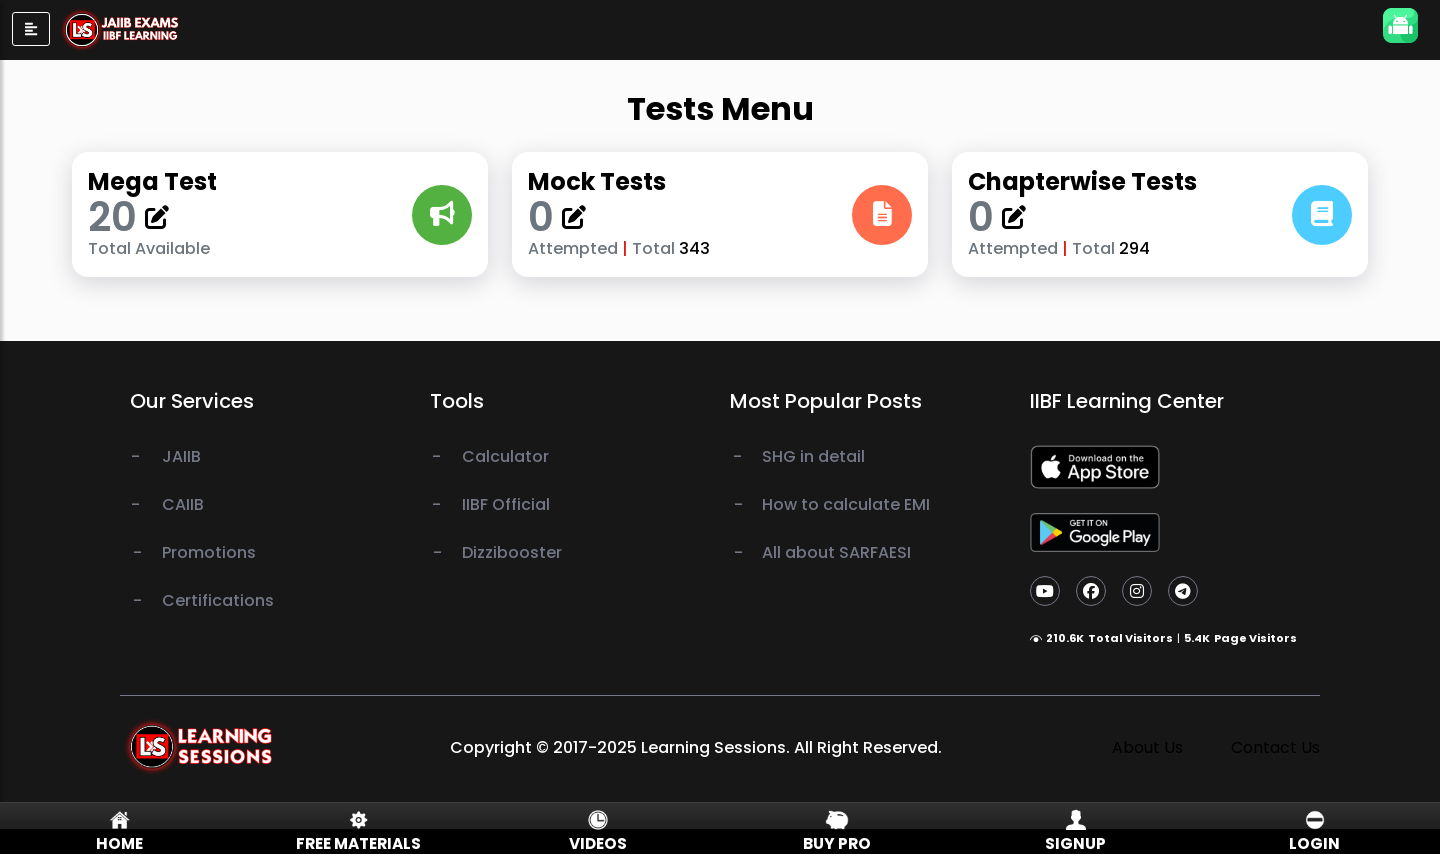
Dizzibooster (512, 552)
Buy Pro (837, 843)
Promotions (209, 552)
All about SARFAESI (836, 552)
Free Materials (358, 843)
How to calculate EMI (846, 504)
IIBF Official (506, 504)
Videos (598, 843)
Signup (1075, 843)
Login (1314, 843)
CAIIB (183, 504)
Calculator (505, 456)
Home (119, 843)
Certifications (218, 600)
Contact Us (1275, 747)
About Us (1147, 747)
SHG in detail (813, 456)
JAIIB (181, 456)
